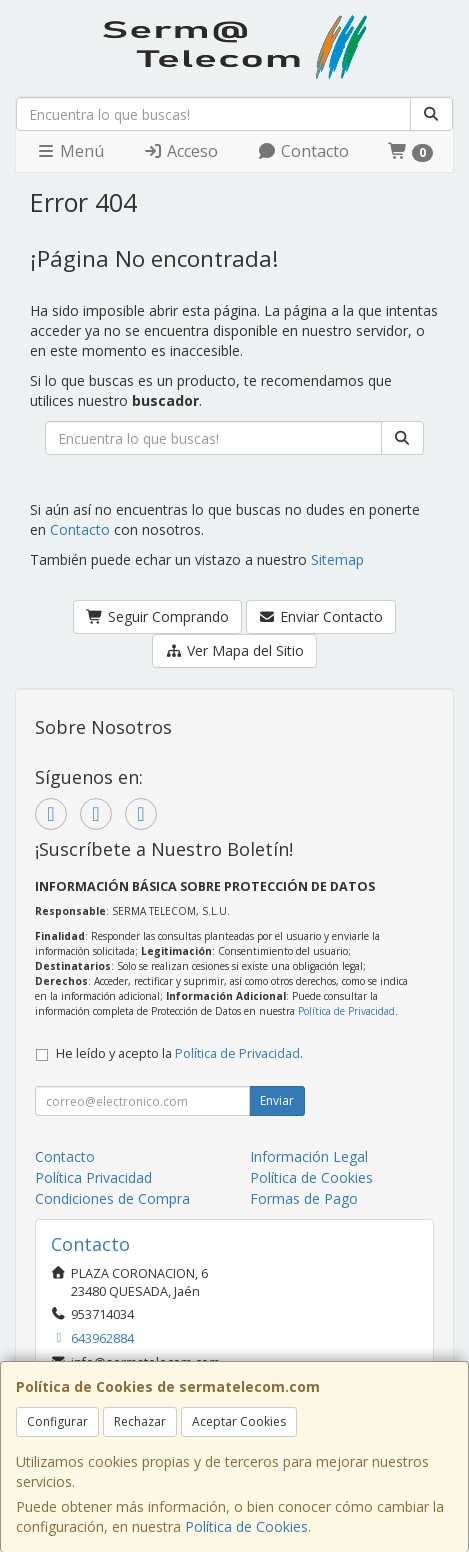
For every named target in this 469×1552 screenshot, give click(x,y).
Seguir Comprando (157, 616)
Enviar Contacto (321, 616)
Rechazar (140, 1421)
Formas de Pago (304, 1198)
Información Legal (309, 1156)
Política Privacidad (93, 1177)
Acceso (180, 151)
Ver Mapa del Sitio (234, 650)
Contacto (303, 151)
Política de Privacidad (346, 1011)
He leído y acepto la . (179, 1053)
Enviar (277, 1100)
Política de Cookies (246, 1526)
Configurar (57, 1421)
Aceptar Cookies (239, 1421)
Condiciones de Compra (112, 1198)
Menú (70, 151)
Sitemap (337, 559)
